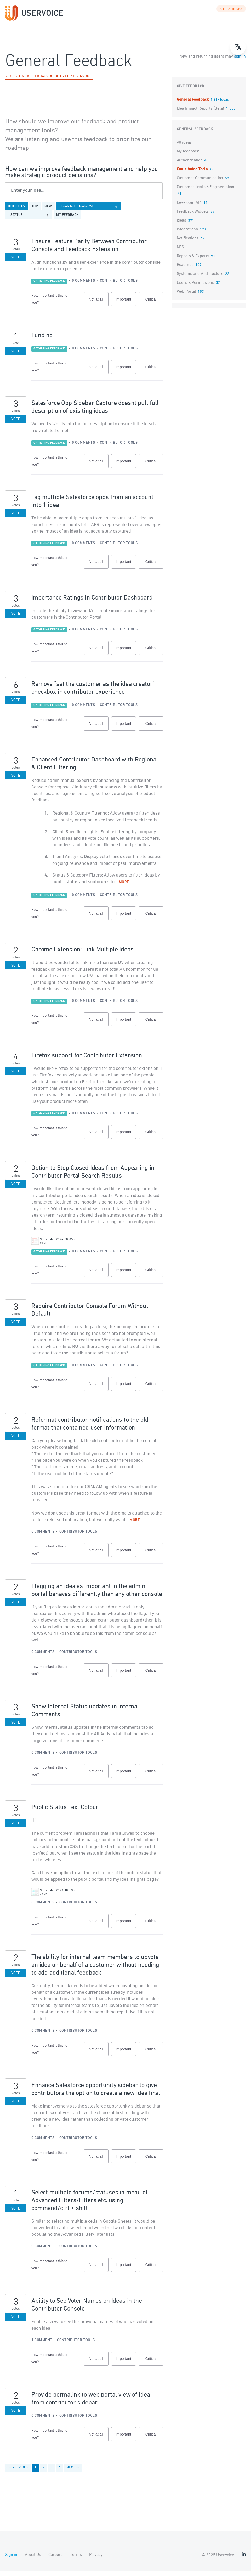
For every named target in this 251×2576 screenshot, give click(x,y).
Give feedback (191, 91)
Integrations (187, 235)
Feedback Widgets (193, 217)
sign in (240, 62)
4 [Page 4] (60, 2473)
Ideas (181, 226)
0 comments (83, 286)
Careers (55, 2560)
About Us (33, 2560)
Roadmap (185, 270)
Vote (15, 263)
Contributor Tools (119, 286)
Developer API (189, 208)
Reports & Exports (193, 261)
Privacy (95, 2560)
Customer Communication (200, 183)
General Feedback (193, 105)
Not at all (98, 307)
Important (126, 307)
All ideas (184, 148)
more (124, 888)
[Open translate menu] (238, 47)
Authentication (190, 165)
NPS (180, 252)
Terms (76, 2560)
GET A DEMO (231, 14)
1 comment (41, 2345)
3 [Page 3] (51, 2473)
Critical (154, 307)
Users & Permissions (195, 288)
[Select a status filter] (30, 220)
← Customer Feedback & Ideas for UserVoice (49, 82)
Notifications (188, 243)
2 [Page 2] (43, 2473)
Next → (72, 2473)
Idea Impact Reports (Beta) (201, 114)
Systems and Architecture (200, 279)
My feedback (67, 220)
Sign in (11, 2560)
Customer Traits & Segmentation (206, 192)
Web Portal (186, 297)
